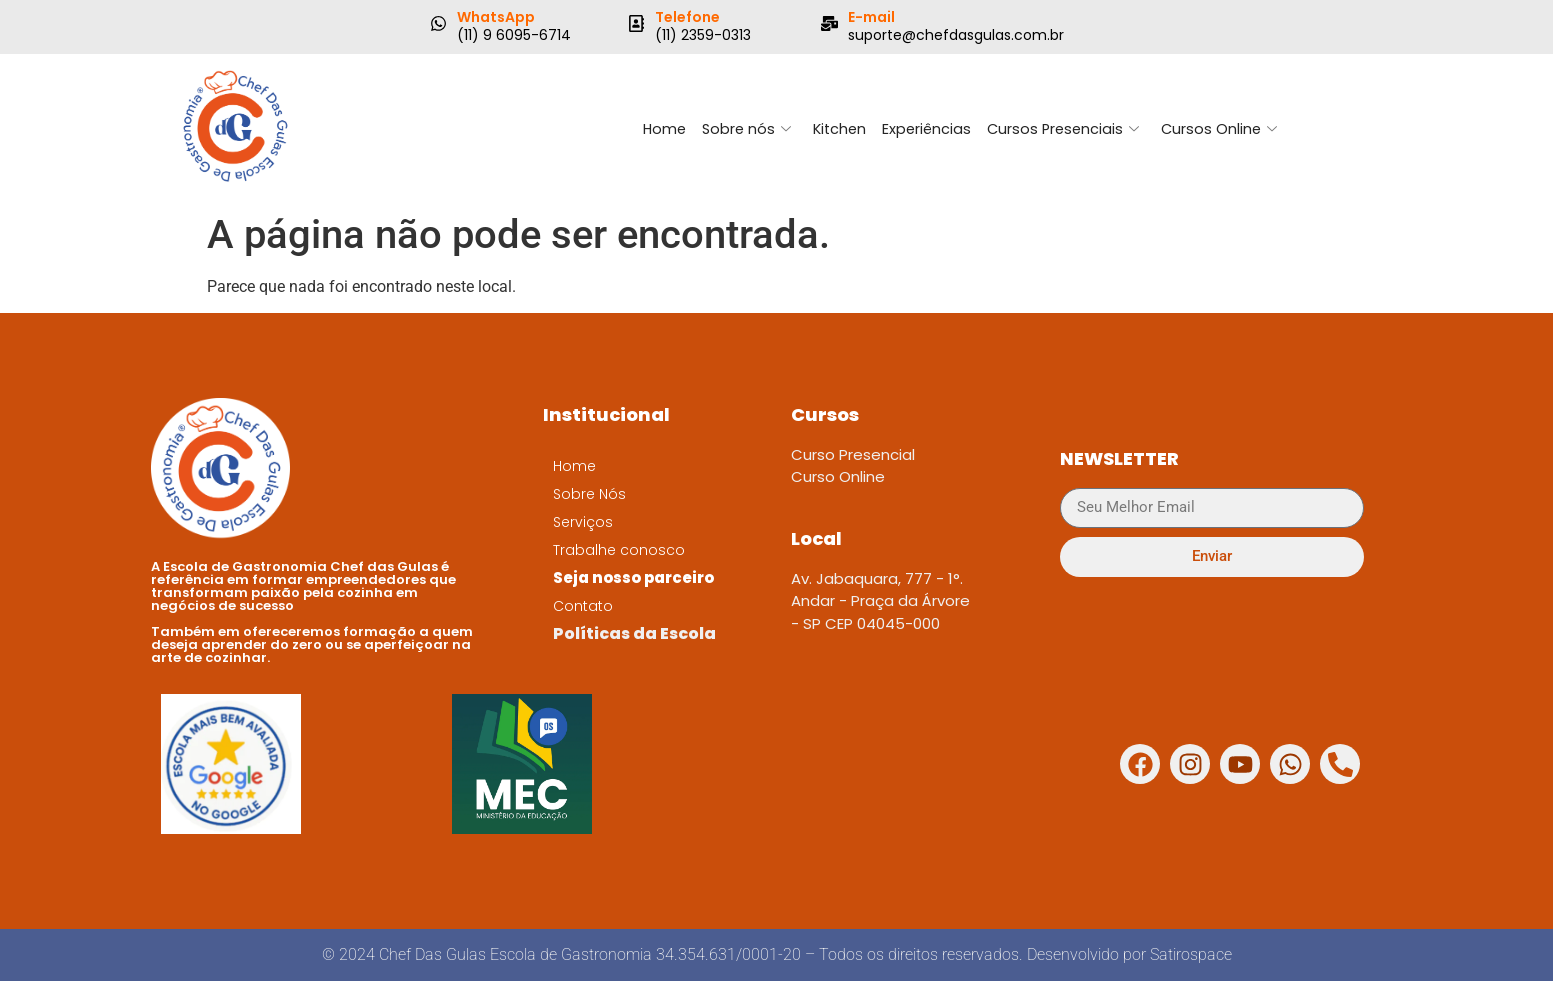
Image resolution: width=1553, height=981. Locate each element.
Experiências (926, 128)
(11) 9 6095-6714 (514, 35)
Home (657, 128)
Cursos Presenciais (1066, 128)
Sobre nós (741, 128)
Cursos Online (1225, 128)
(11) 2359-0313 (703, 35)
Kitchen (837, 128)
